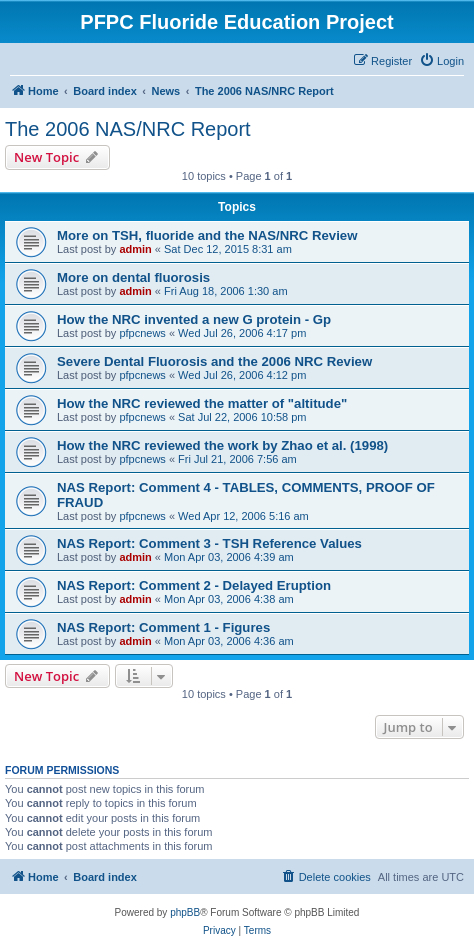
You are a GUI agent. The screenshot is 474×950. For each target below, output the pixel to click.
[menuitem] (441, 61)
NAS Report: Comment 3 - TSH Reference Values (209, 543)
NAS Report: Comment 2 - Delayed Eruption (194, 585)
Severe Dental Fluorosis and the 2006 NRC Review (214, 361)
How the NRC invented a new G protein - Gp (194, 319)
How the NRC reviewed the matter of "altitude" (202, 403)
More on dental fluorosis (133, 277)
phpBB (185, 912)
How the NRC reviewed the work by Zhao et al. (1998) (222, 445)
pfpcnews (142, 333)
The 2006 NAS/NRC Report (128, 129)
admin (135, 249)
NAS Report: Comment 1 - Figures (163, 627)
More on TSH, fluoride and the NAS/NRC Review (207, 235)
